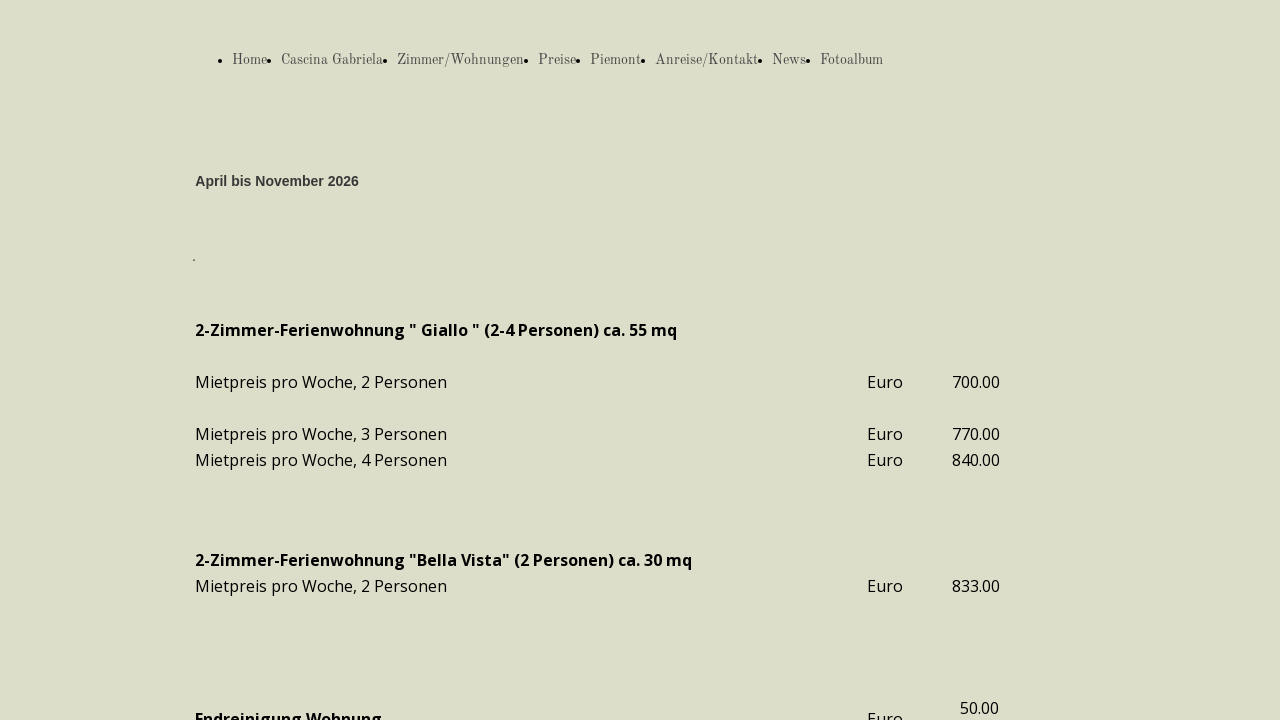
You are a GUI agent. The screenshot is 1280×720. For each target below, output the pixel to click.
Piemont (615, 60)
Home (249, 60)
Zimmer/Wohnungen (460, 60)
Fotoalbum (851, 60)
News (789, 60)
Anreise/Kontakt (706, 60)
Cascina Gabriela (332, 60)
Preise (557, 60)
